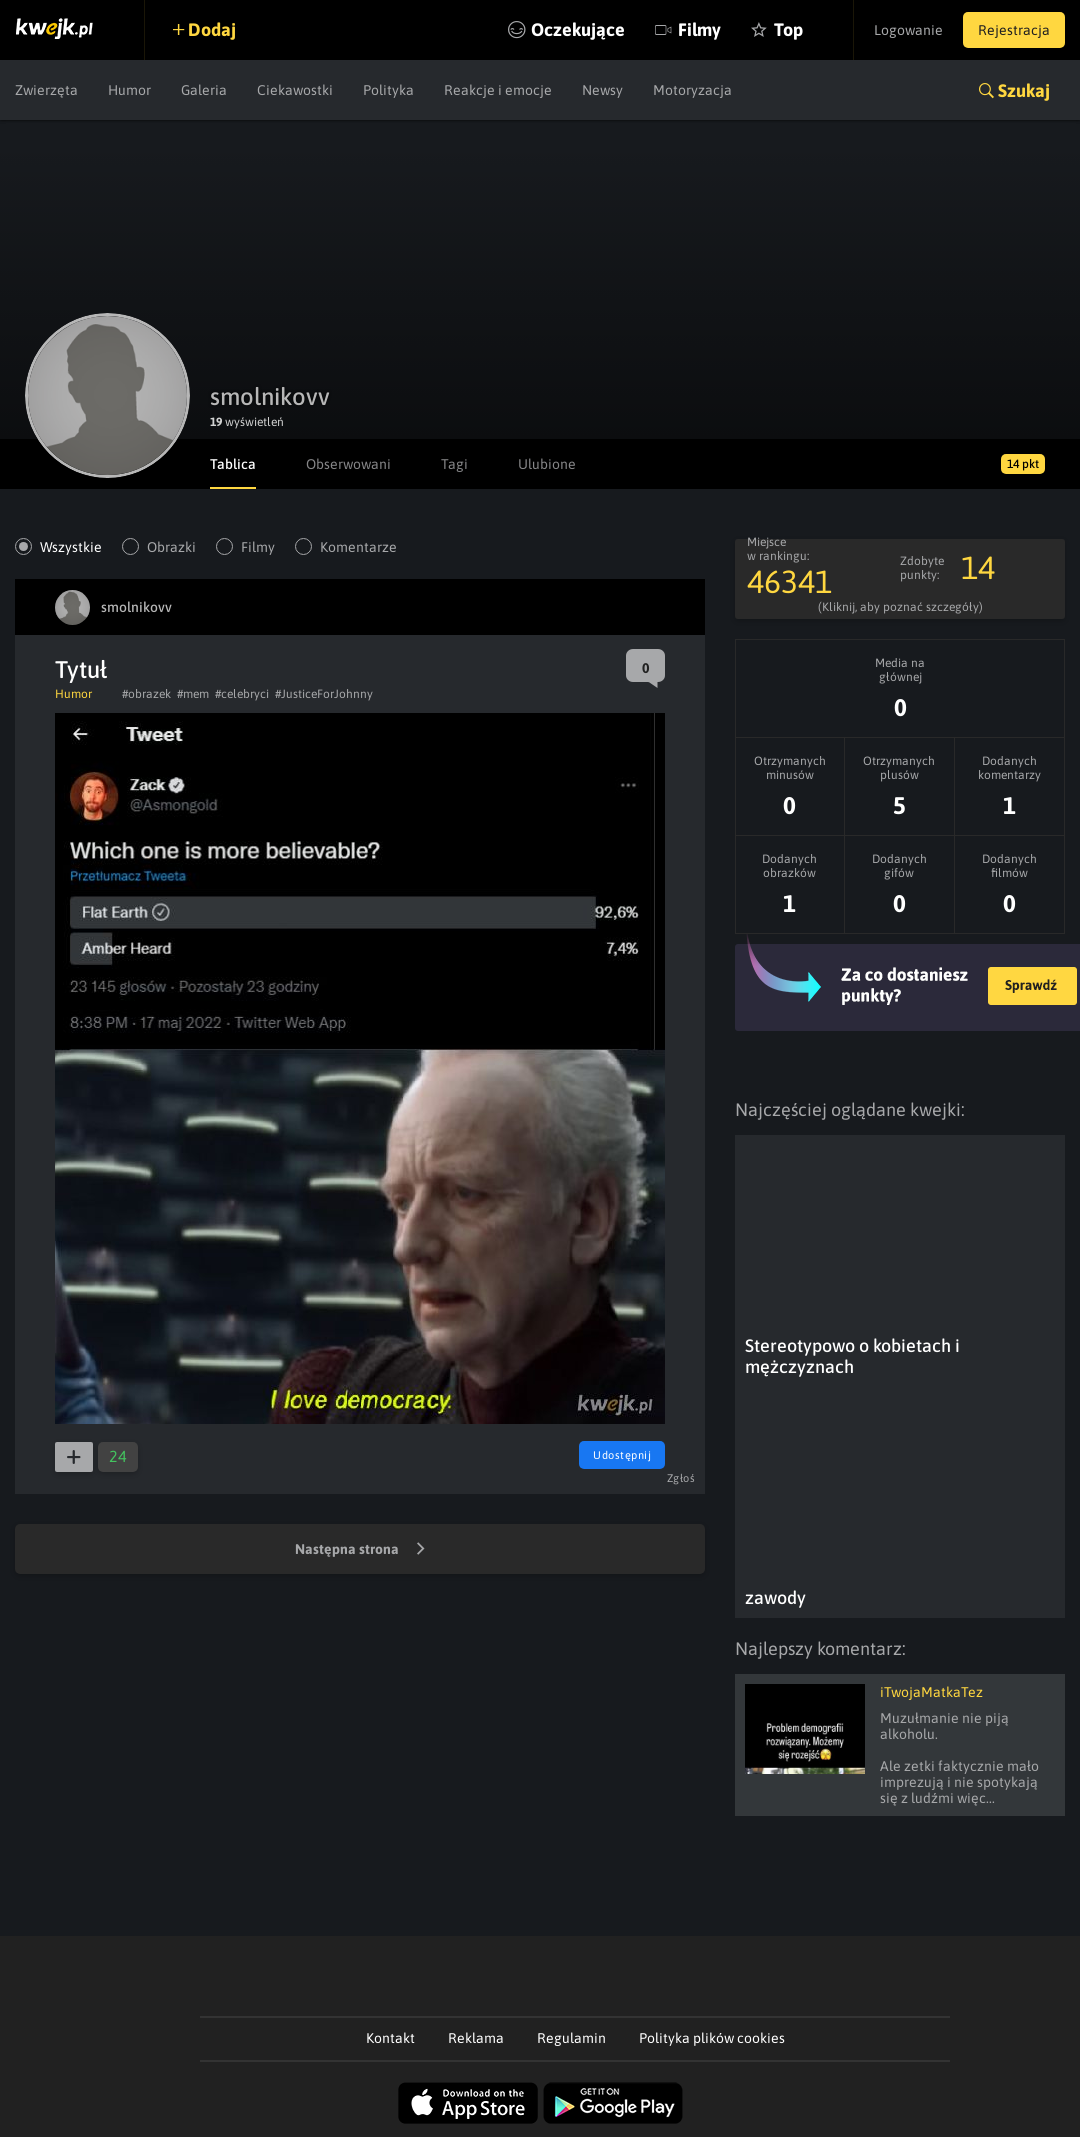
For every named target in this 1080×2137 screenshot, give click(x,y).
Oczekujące (578, 29)
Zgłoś (681, 1478)
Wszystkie (71, 547)
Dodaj (212, 29)
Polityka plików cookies (712, 2038)
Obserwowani (348, 464)
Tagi (454, 464)
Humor (129, 90)
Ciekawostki (295, 90)
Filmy (699, 29)
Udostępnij (622, 1455)
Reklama (476, 2038)
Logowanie (908, 30)
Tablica (233, 464)
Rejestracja (1014, 30)
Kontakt (390, 2038)
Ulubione (547, 464)
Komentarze (358, 547)
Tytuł (81, 669)
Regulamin (571, 2038)
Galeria (204, 90)
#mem (193, 694)
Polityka (388, 90)
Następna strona (360, 1550)
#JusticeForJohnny (324, 694)
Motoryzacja (692, 90)
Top (788, 29)
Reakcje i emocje (498, 90)
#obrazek (146, 694)
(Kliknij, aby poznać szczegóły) (900, 607)
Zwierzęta (46, 90)
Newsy (602, 90)
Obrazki (171, 547)
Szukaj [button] (1024, 90)
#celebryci (242, 694)
